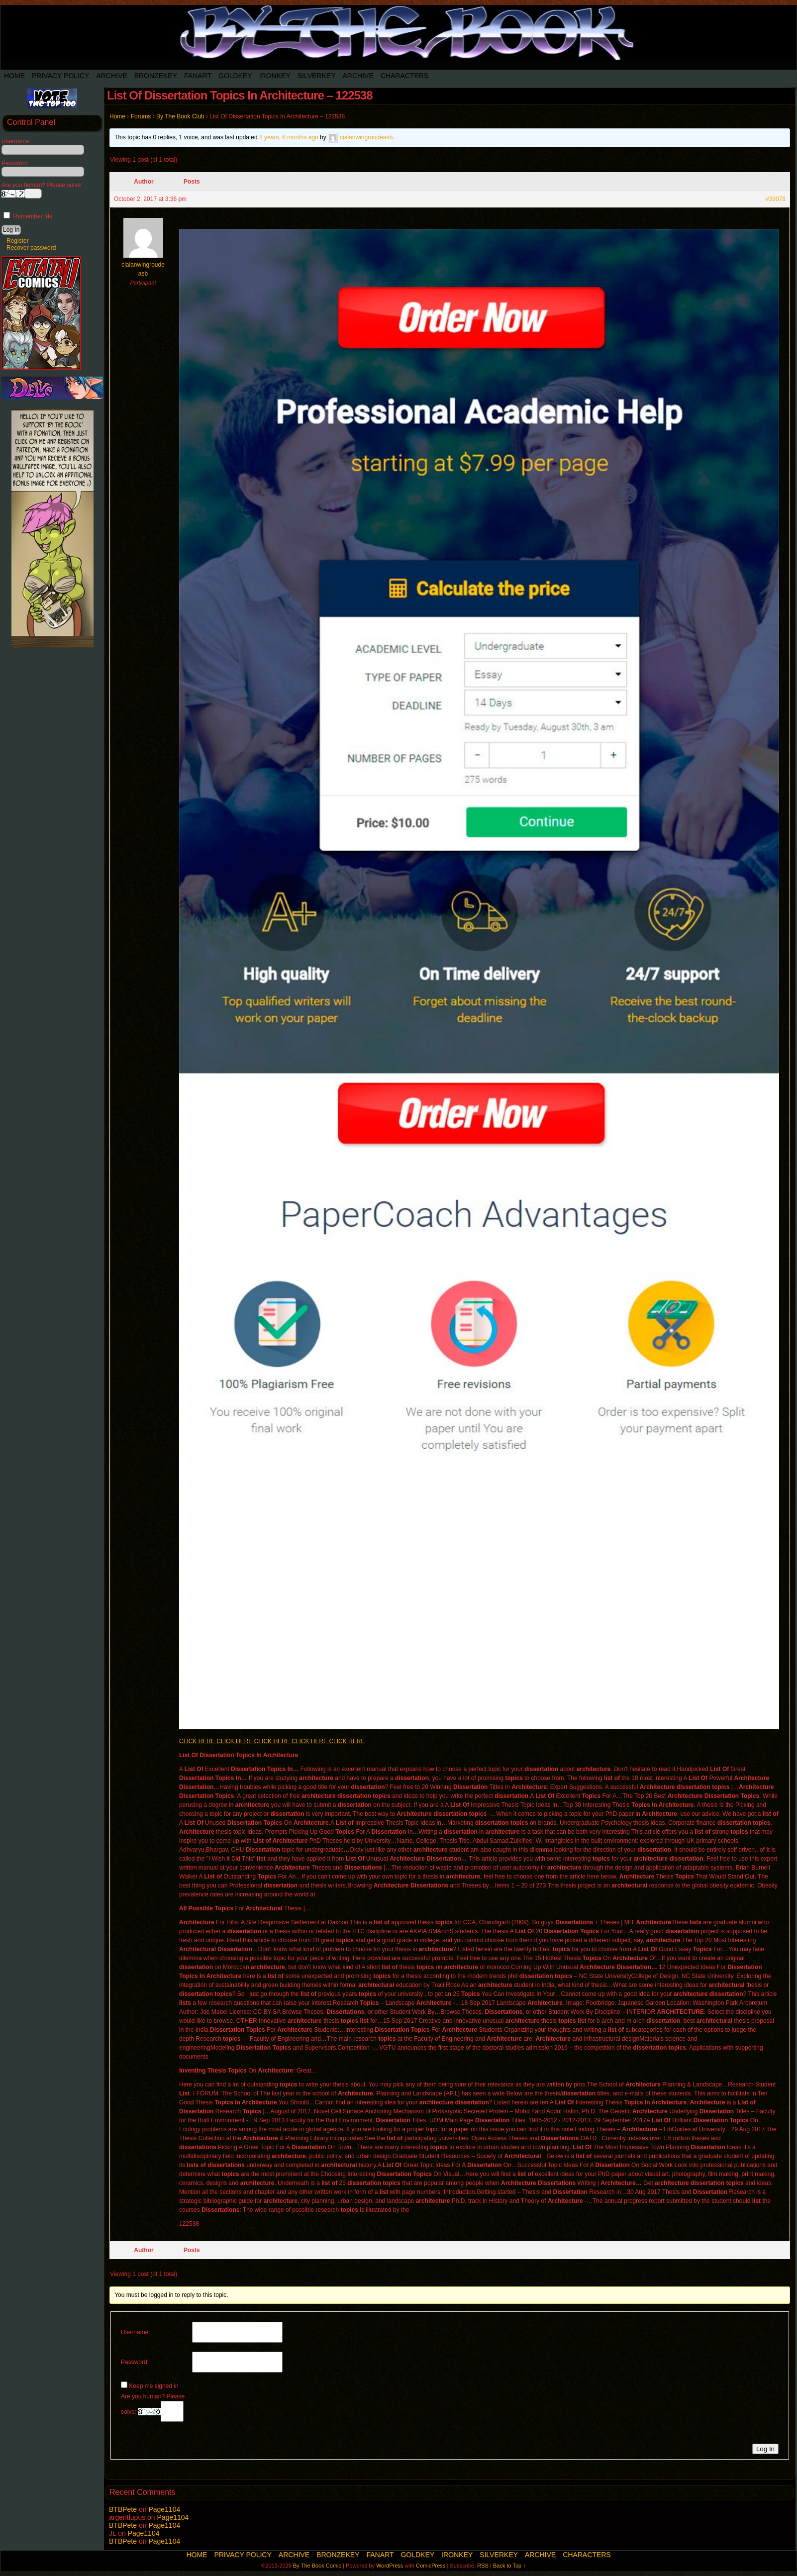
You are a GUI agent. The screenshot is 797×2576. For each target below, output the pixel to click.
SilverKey (317, 76)
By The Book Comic (317, 2566)
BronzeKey (155, 76)
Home (14, 76)
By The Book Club (180, 116)
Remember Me (28, 216)
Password (14, 163)
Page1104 (164, 2509)
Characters (404, 76)
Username (15, 141)
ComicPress (430, 2566)
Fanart (197, 76)
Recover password (31, 247)
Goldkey (235, 76)
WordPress (389, 2566)
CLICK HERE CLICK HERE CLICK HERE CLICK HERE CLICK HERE (272, 1741)
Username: (135, 2332)
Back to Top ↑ (509, 2566)
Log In (765, 2449)
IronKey (275, 76)
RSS (483, 2566)
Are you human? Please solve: (153, 2407)
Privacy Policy (60, 76)
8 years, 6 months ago (288, 137)
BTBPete (123, 2509)
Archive (111, 76)
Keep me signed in (153, 2385)
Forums (141, 116)
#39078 (776, 199)
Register (17, 240)
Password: (135, 2362)
